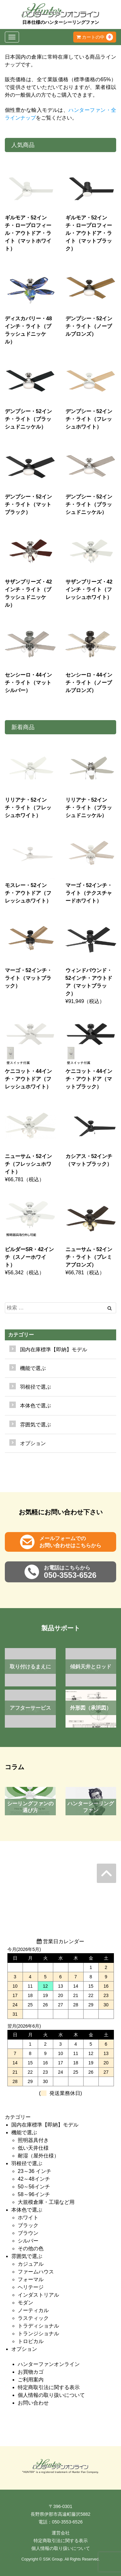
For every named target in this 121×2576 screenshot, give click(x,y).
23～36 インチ (34, 2171)
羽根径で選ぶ (26, 2163)
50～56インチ (34, 2186)
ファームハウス (36, 2271)
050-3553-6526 (67, 2521)
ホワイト (28, 2217)
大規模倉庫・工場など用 (46, 2202)
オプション (33, 1443)
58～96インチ (34, 2194)
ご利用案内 (31, 2379)
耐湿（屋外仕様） (38, 2155)
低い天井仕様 (33, 2148)
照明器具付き (33, 2140)
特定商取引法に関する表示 (49, 2387)
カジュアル (31, 2264)
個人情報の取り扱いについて (51, 2395)
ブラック (28, 2225)
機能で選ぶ (24, 2132)
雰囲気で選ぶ (26, 2256)
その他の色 (31, 2248)
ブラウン (28, 2233)
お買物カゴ (31, 2372)
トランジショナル (38, 2333)
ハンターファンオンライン (49, 2364)
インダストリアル (38, 2295)
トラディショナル (38, 2326)
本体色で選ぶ (26, 2210)
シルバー (28, 2240)
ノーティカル (33, 2310)
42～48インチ (34, 2179)
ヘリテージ (31, 2287)
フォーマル (31, 2279)
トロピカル (31, 2341)
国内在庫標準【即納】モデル (53, 1349)
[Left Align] (109, 1308)
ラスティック (33, 2318)
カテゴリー (21, 1334)
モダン (25, 2302)
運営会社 (61, 2532)
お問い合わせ (33, 2403)
